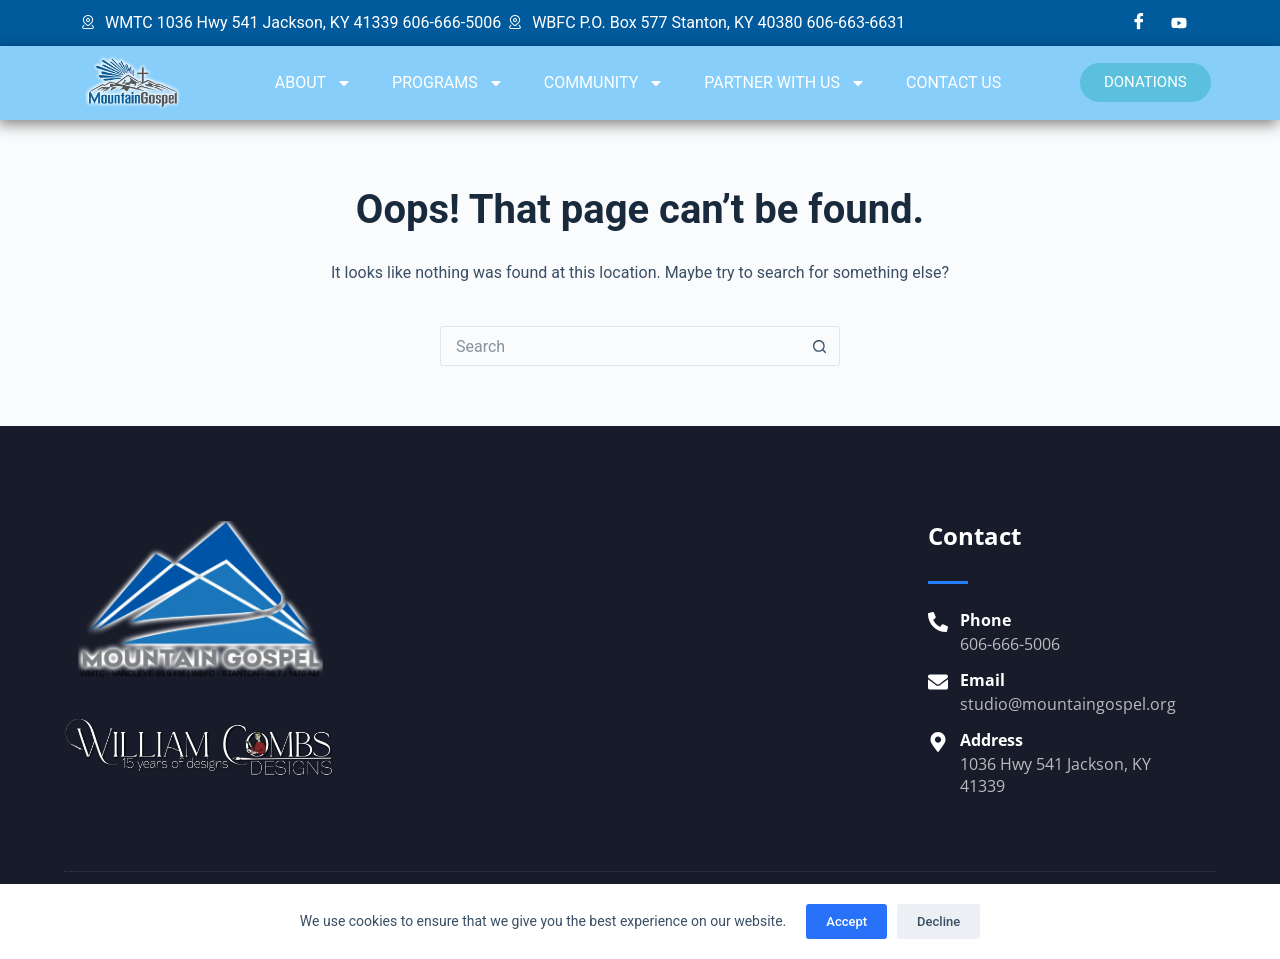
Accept (846, 921)
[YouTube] (1179, 23)
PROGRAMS (448, 83)
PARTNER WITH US (785, 83)
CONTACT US (953, 82)
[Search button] (820, 346)
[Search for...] (620, 346)
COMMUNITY (604, 83)
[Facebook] (1139, 23)
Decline (938, 921)
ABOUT (313, 83)
